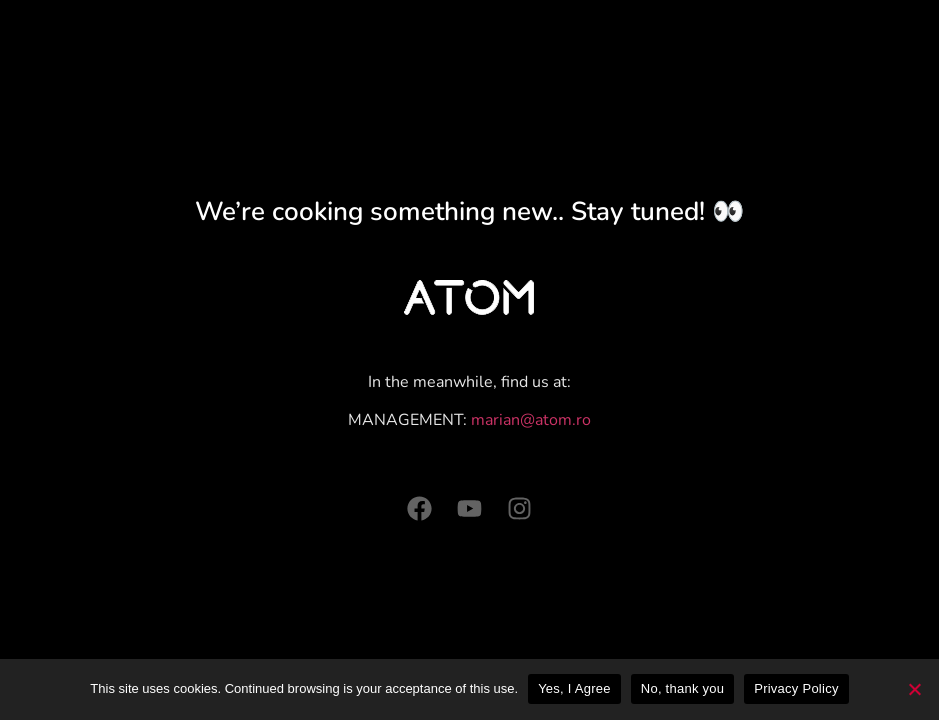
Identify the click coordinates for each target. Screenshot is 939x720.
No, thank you (682, 688)
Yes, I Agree (574, 688)
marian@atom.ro (531, 420)
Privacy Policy (796, 688)
